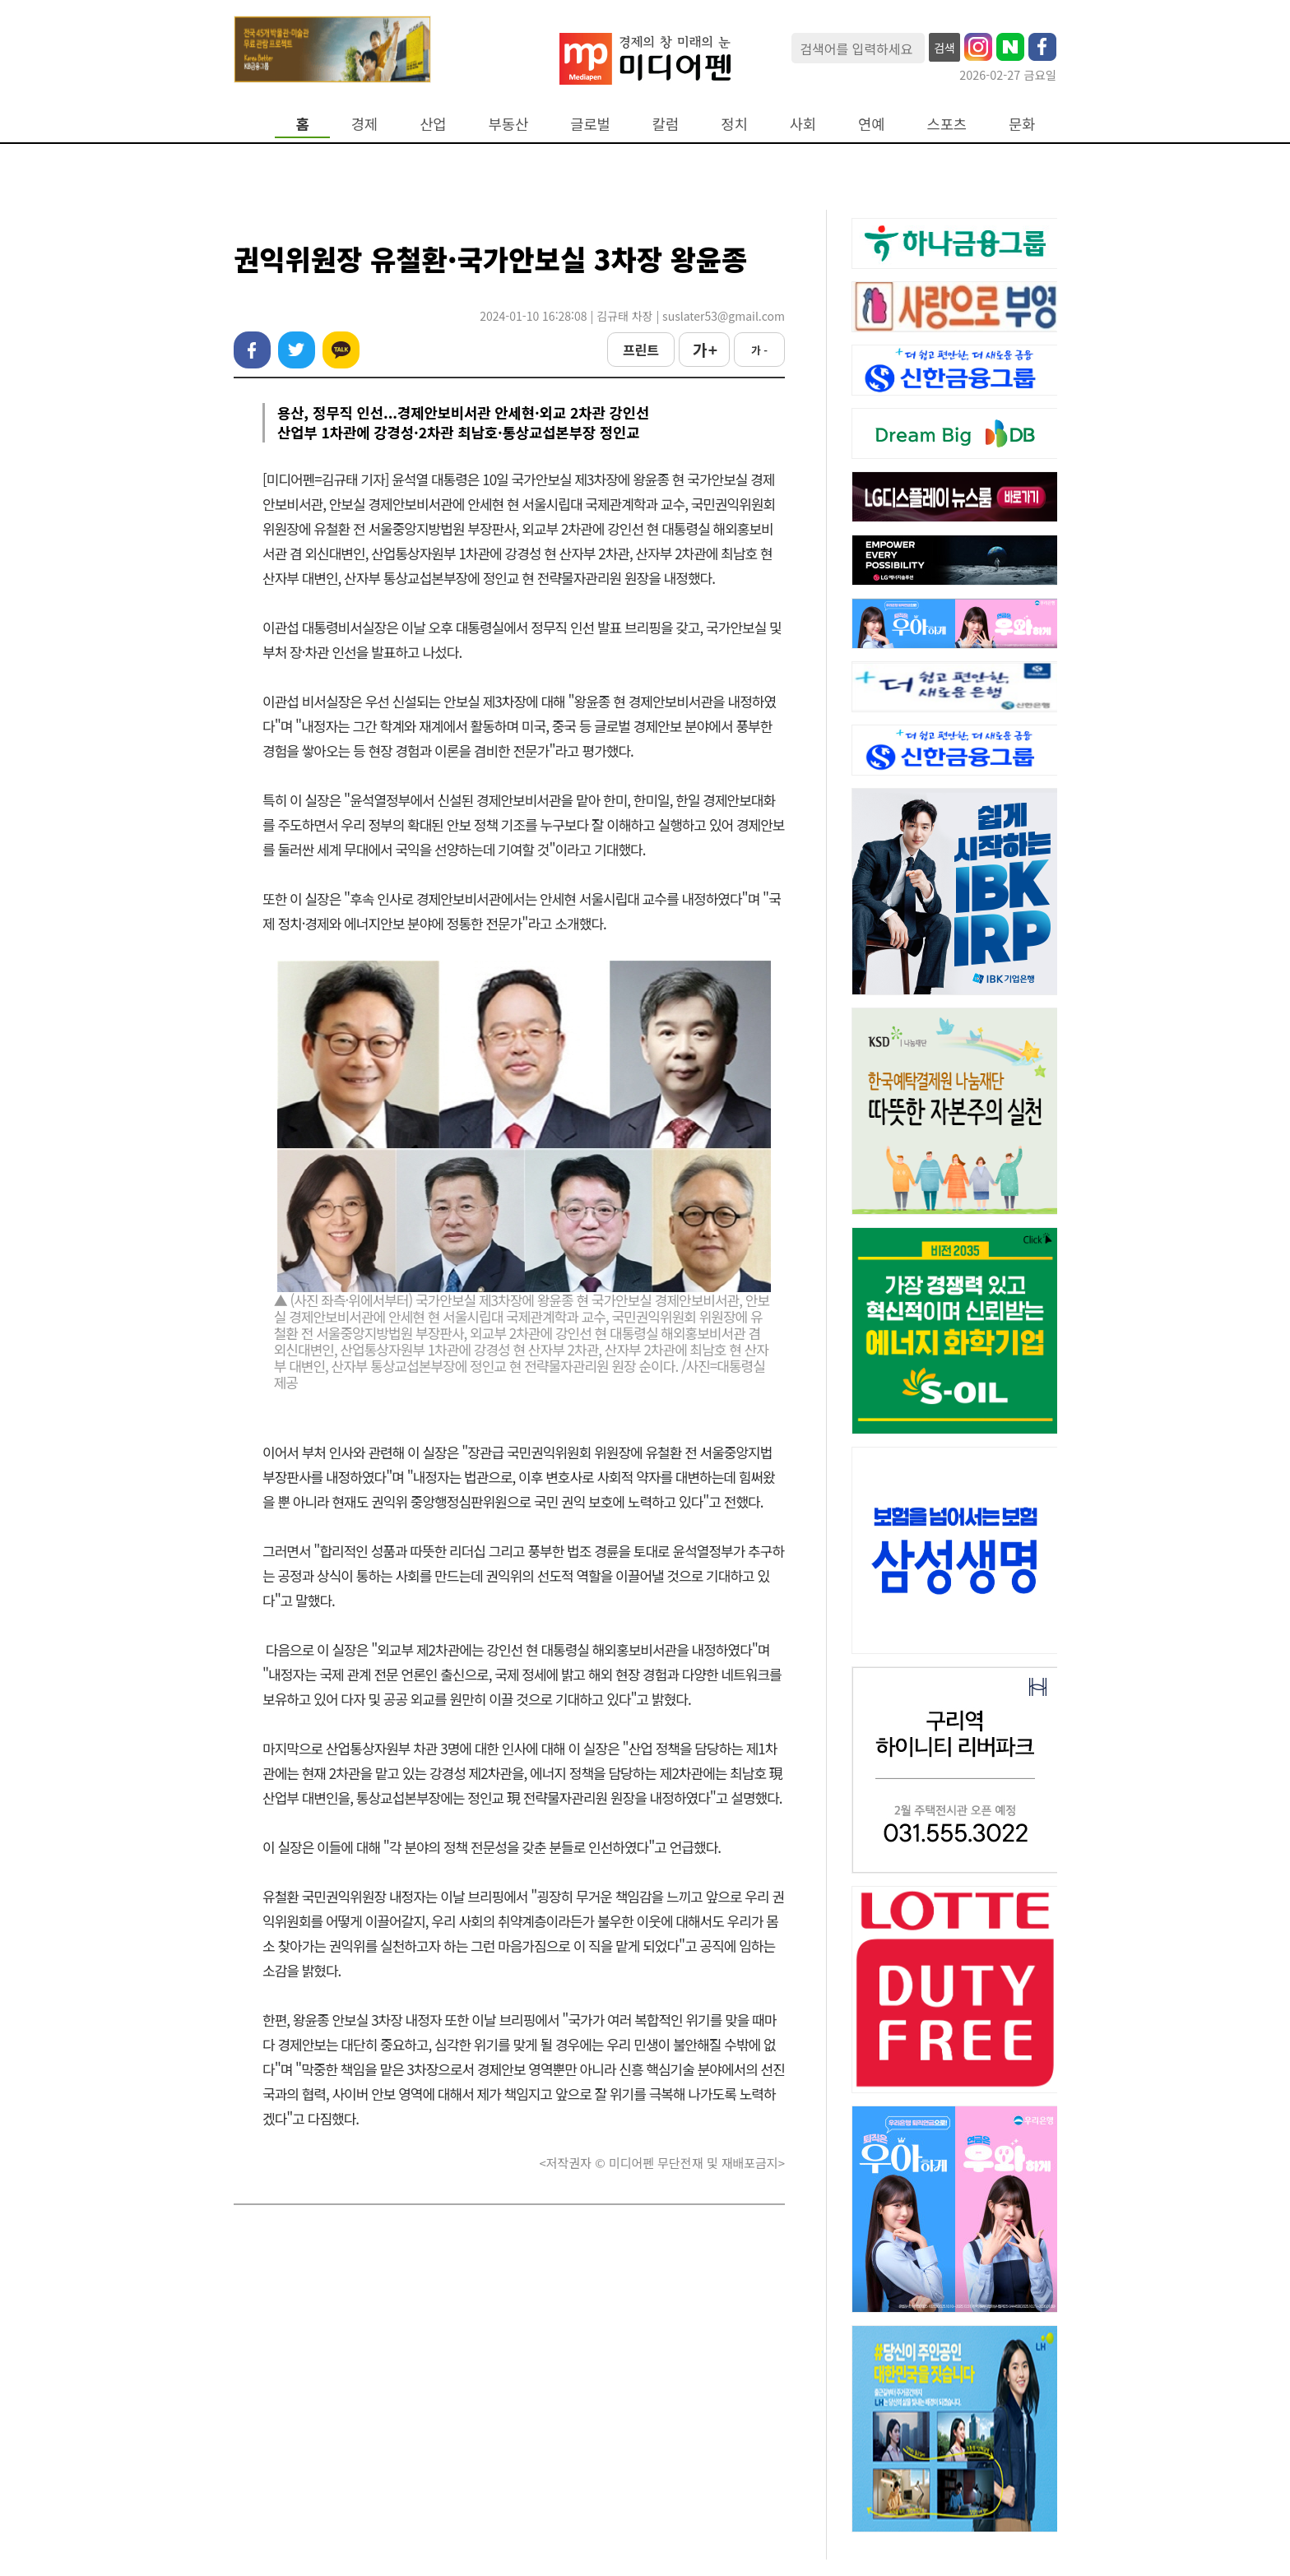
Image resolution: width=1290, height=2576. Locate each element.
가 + (704, 349)
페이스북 (252, 349)
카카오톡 (341, 349)
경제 (364, 124)
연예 (871, 124)
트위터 (296, 349)
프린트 (641, 349)
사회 (803, 124)
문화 (1022, 124)
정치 (734, 124)
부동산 (509, 124)
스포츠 (947, 124)
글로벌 (590, 124)
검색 (944, 47)
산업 (433, 124)
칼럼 (665, 124)
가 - (759, 350)
